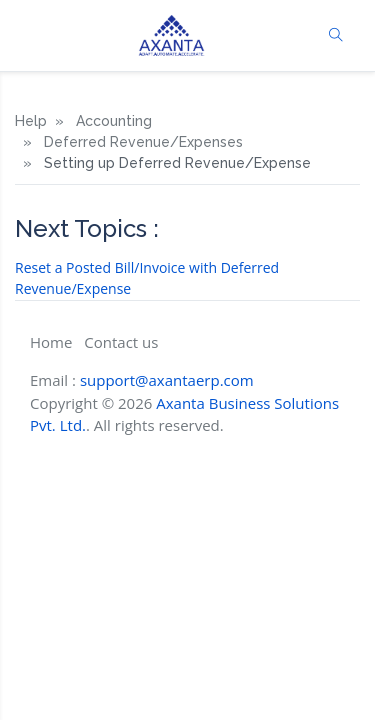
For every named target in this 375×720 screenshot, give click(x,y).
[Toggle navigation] (31, 36)
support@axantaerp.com (167, 380)
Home (51, 342)
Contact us (121, 342)
